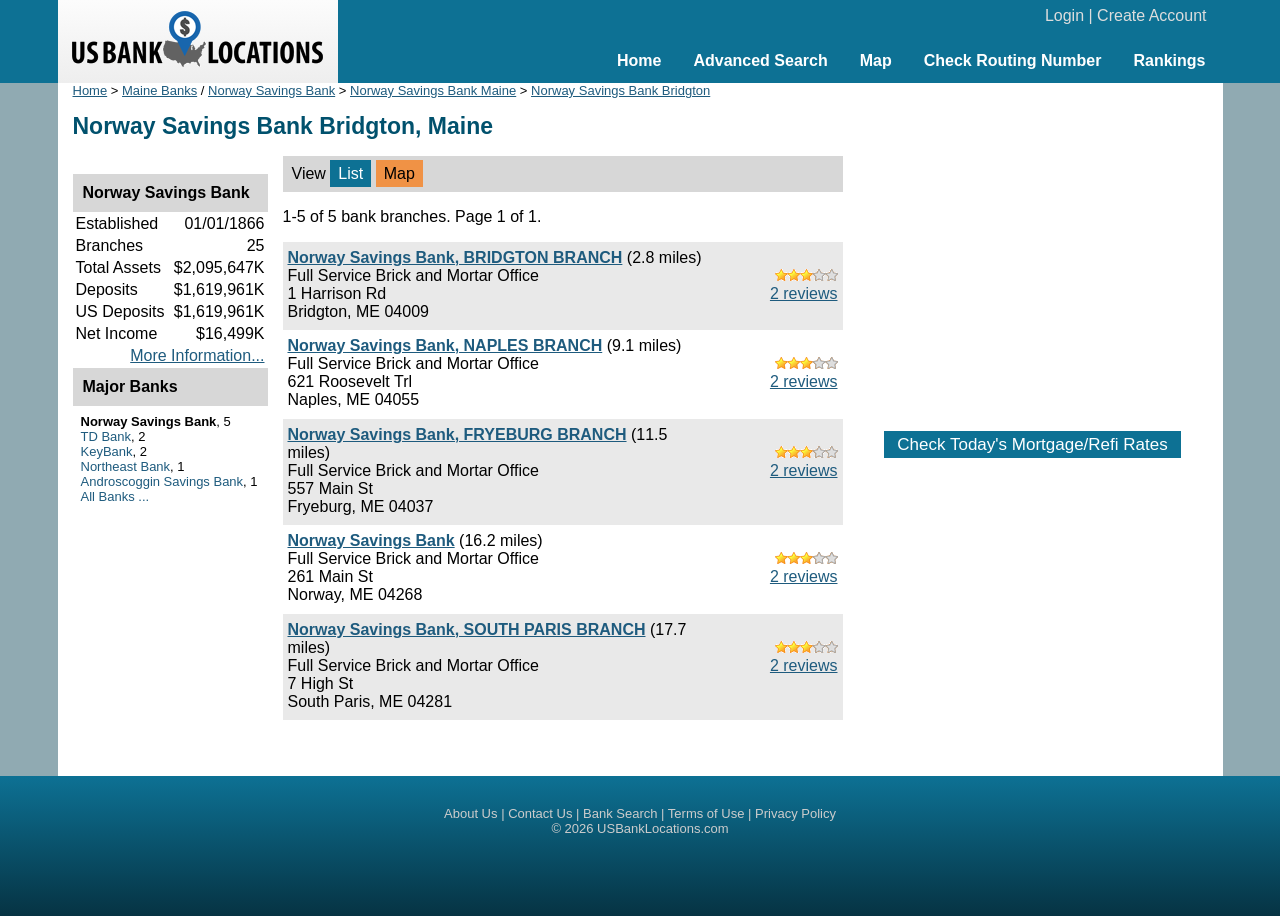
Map (876, 60)
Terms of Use (706, 813)
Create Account (1151, 15)
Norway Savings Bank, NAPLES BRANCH (445, 345)
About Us (470, 813)
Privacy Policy (795, 813)
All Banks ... (115, 496)
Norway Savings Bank (271, 90)
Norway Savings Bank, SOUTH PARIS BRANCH (467, 629)
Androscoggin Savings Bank (162, 481)
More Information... (197, 355)
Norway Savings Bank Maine (433, 90)
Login (1064, 15)
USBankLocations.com (663, 828)
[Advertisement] (1033, 247)
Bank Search (620, 813)
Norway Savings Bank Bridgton (620, 90)
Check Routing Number (1013, 60)
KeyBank (107, 451)
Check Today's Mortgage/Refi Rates (1032, 444)
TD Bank (106, 436)
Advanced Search (760, 60)
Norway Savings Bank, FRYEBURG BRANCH (457, 434)
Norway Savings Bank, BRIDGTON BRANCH (455, 257)
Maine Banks (159, 90)
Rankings (1169, 60)
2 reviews (804, 293)
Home (639, 60)
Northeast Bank (126, 466)
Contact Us (540, 813)
